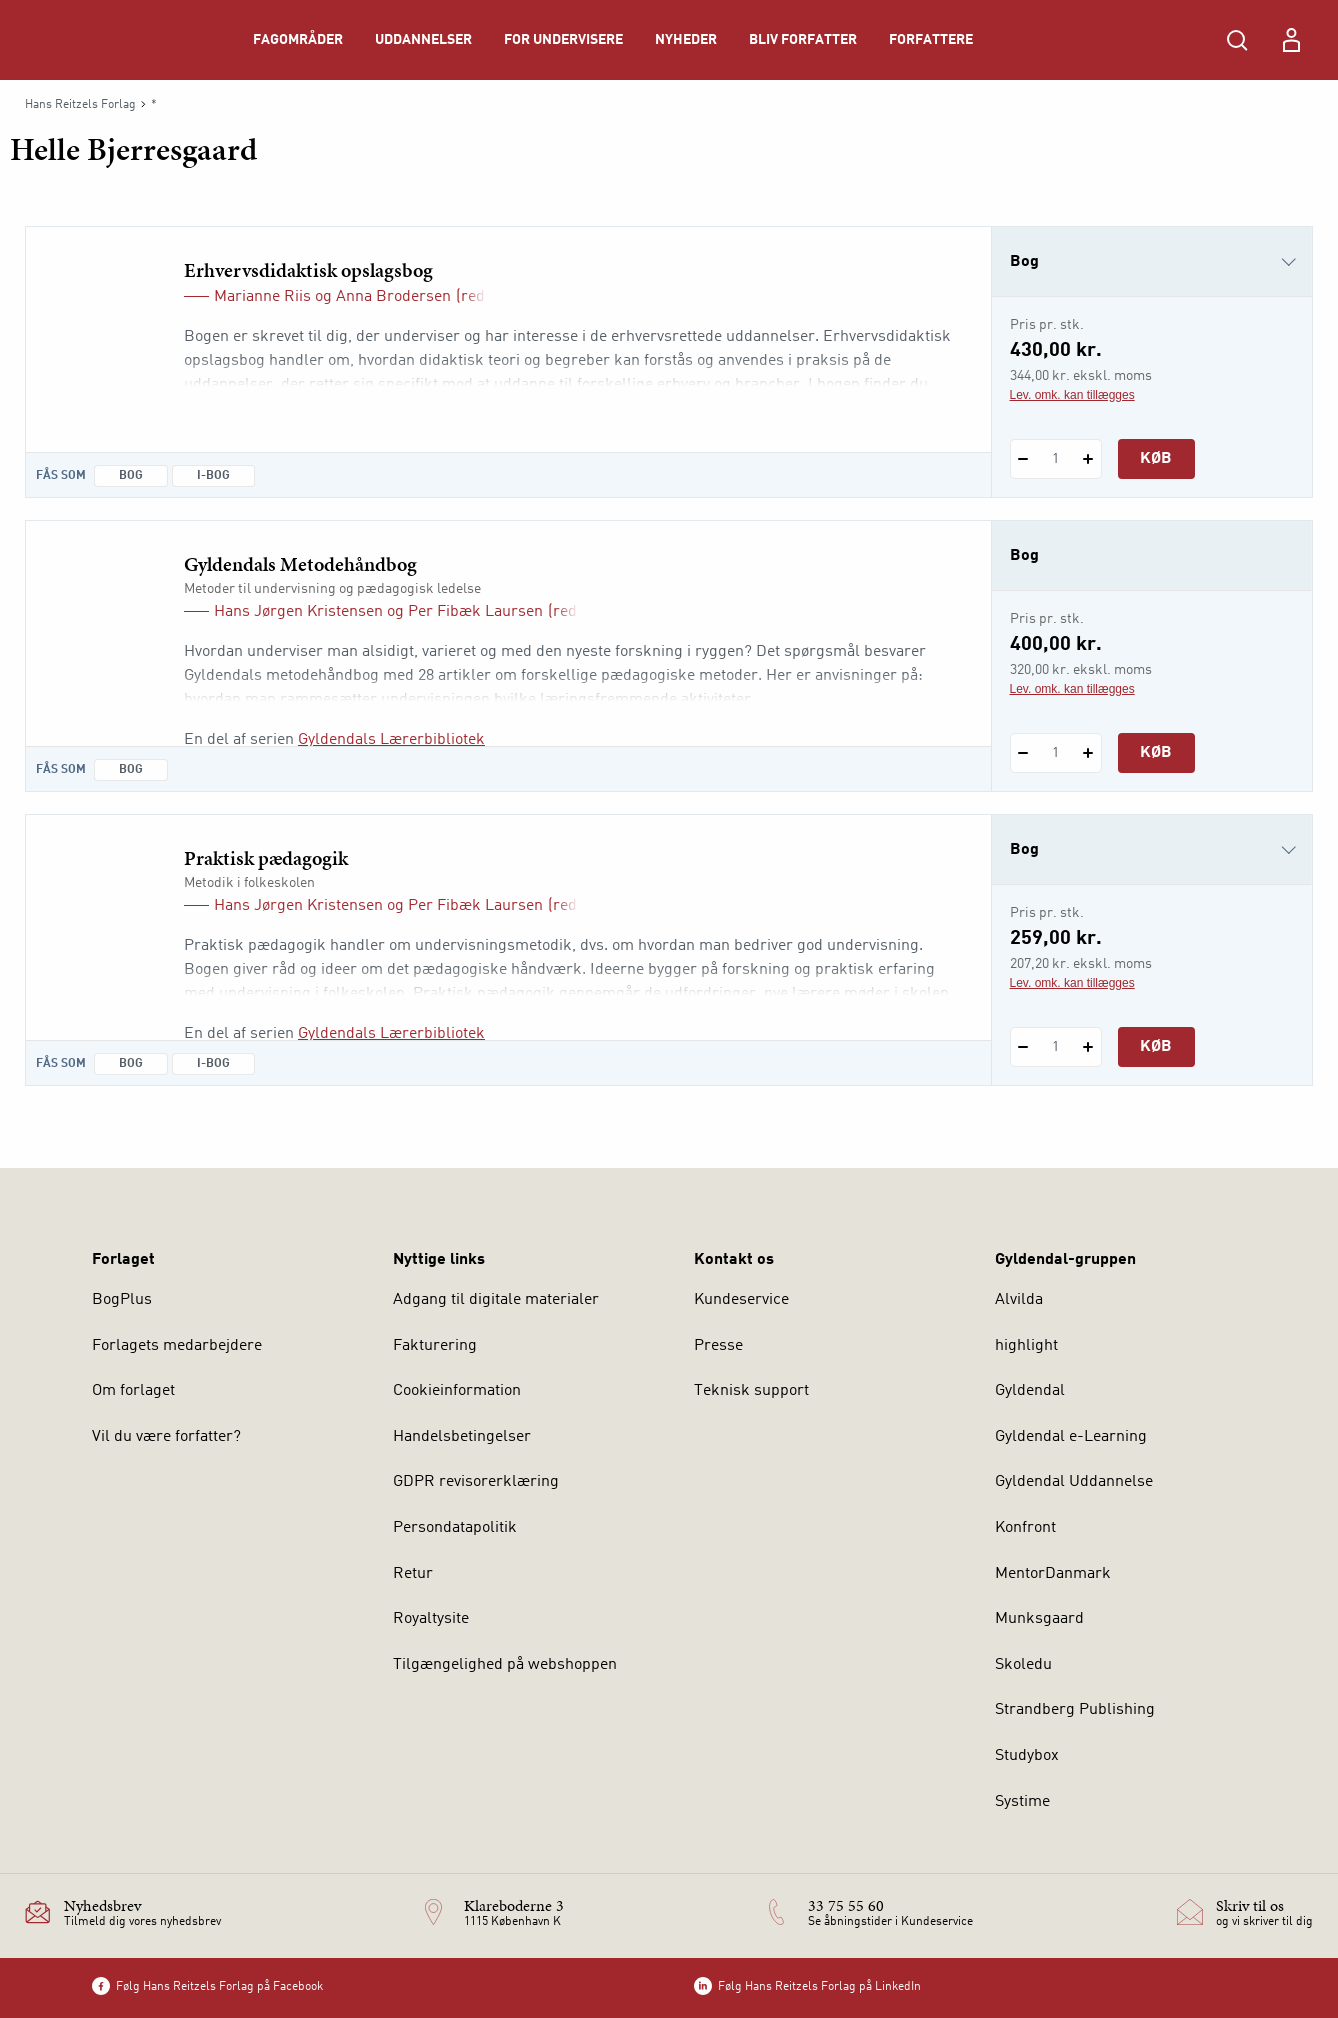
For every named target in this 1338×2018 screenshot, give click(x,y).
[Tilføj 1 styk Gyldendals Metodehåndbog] (1088, 753)
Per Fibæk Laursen (475, 612)
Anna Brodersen (393, 297)
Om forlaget (133, 1391)
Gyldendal (1030, 1391)
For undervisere (563, 40)
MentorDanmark (1053, 1574)
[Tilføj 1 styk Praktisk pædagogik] (1088, 1047)
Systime (1022, 1802)
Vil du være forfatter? (166, 1437)
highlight (1026, 1346)
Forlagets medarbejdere (177, 1346)
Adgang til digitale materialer (496, 1300)
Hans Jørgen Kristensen (298, 612)
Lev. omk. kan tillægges (1072, 395)
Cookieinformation (457, 1391)
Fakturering (435, 1346)
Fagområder (298, 40)
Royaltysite (431, 1619)
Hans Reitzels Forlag (80, 105)
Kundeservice (741, 1300)
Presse (718, 1346)
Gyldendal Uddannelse (1074, 1482)
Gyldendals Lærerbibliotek (391, 740)
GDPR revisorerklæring (476, 1482)
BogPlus (122, 1300)
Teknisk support (751, 1391)
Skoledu (1023, 1665)
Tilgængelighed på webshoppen (505, 1665)
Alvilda (1019, 1300)
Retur (413, 1574)
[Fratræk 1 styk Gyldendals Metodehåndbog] (1023, 753)
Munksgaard (1039, 1619)
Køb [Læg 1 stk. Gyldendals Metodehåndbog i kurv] (1156, 753)
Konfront (1025, 1528)
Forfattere (931, 40)
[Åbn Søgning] (1237, 40)
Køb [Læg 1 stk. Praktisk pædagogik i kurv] (1156, 1047)
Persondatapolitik (455, 1528)
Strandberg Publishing (1075, 1710)
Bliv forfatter (803, 40)
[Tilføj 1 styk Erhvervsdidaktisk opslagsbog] (1088, 459)
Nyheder (686, 40)
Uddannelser (423, 40)
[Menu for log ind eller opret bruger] (1291, 40)
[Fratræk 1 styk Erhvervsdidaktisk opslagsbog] (1023, 459)
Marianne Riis (262, 297)
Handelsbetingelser (462, 1437)
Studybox (1027, 1756)
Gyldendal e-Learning (1071, 1437)
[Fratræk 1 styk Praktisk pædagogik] (1023, 1047)
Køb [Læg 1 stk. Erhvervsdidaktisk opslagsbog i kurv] (1156, 459)
